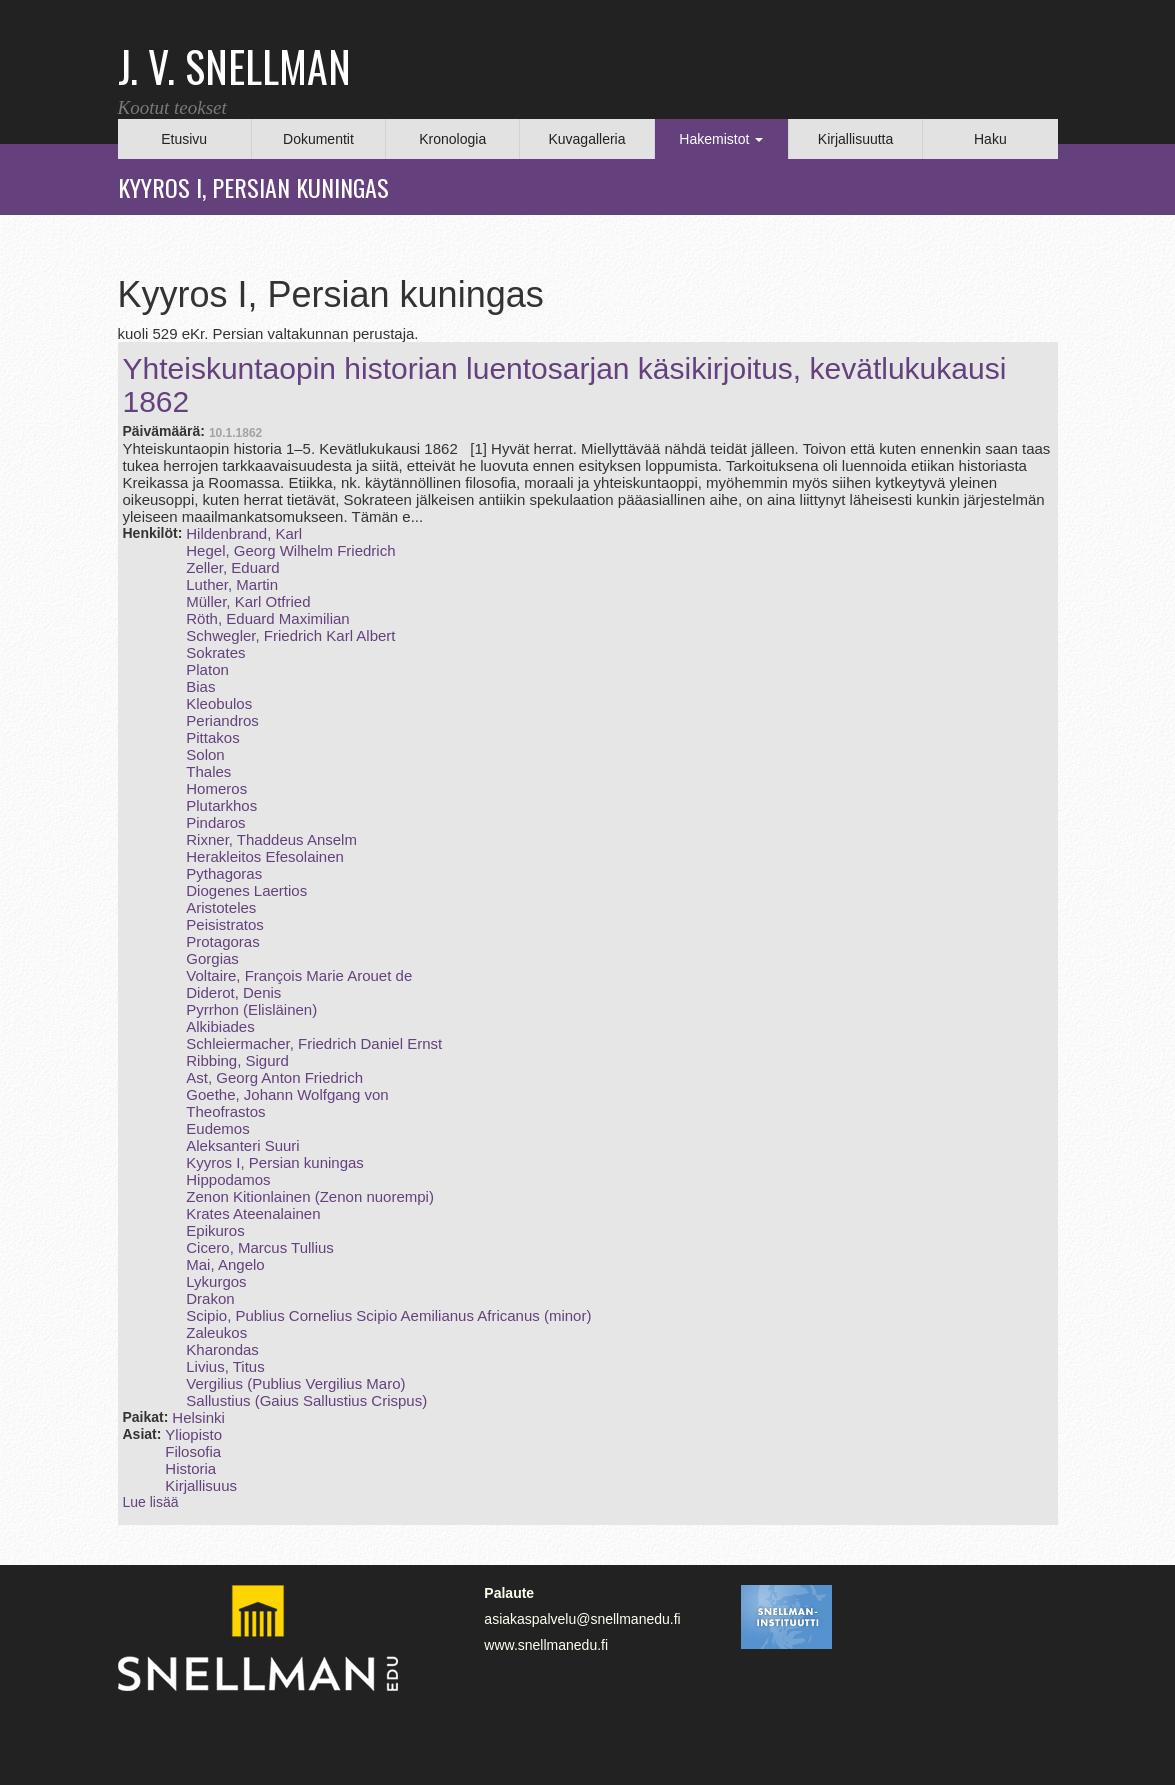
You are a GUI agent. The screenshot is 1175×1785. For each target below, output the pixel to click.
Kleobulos (219, 703)
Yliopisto (193, 1434)
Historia (190, 1468)
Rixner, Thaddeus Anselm (271, 839)
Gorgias (212, 958)
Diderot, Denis (233, 992)
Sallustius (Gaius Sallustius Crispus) (306, 1400)
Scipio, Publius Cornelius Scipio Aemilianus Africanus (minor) (388, 1315)
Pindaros (215, 822)
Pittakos (212, 737)
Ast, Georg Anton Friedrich (274, 1077)
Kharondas (222, 1349)
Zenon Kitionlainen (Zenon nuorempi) (310, 1196)
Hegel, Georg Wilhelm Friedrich (290, 550)
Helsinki (198, 1417)
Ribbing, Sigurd (237, 1060)
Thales (208, 771)
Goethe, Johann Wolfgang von (287, 1094)
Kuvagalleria (586, 139)
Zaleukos (216, 1332)
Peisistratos (225, 924)
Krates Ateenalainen (253, 1213)
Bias (200, 686)
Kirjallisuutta (855, 139)
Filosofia (193, 1451)
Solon (205, 754)
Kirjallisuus (201, 1485)
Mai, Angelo (225, 1264)
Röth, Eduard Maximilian (267, 618)
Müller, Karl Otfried (248, 601)
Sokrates (215, 652)
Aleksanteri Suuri (242, 1145)
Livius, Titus (225, 1366)
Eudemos (217, 1128)
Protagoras (222, 941)
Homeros (216, 788)
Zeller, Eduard (232, 567)
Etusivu (184, 139)
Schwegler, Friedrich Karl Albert (290, 635)
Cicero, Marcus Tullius (260, 1247)
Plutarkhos (221, 805)
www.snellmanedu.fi (546, 1645)
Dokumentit (318, 139)
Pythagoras (224, 873)
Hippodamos (228, 1179)
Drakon (210, 1298)
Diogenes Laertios (246, 890)
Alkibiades (220, 1026)
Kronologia (452, 139)
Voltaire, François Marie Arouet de (299, 975)
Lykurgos (216, 1281)
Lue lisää (151, 1502)
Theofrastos (225, 1111)
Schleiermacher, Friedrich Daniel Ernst (314, 1043)
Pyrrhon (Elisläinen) (251, 1009)
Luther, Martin (232, 584)
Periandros (222, 720)
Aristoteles (221, 907)
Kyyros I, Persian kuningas (275, 1162)
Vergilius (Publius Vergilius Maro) (295, 1383)
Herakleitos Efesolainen (265, 856)
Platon (207, 669)
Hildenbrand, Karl (244, 533)
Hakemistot (721, 139)
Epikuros (215, 1230)
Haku (990, 139)
